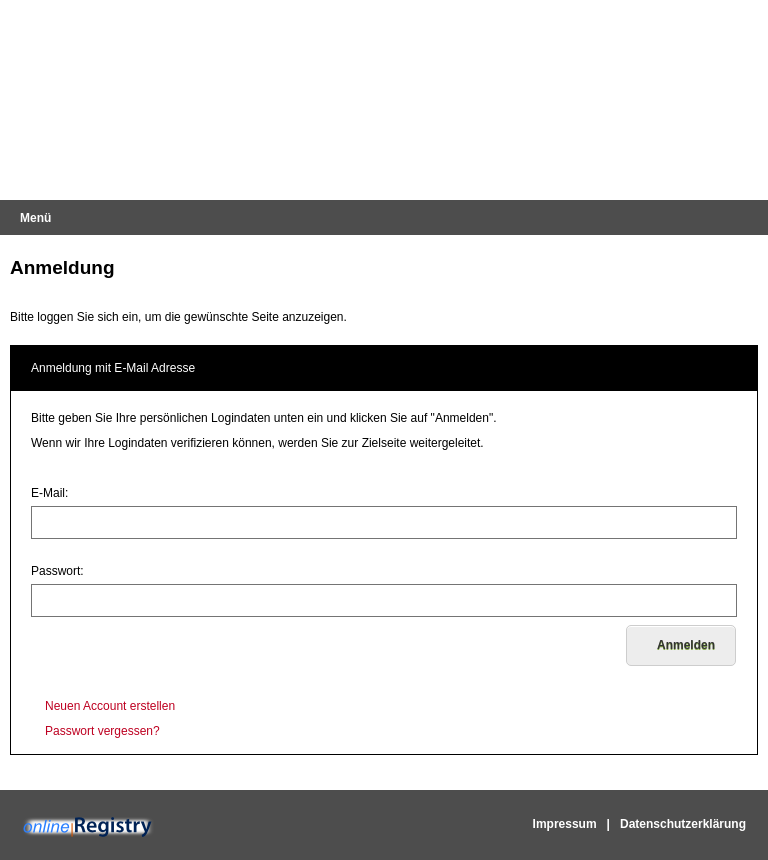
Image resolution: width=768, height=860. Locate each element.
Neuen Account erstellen (110, 706)
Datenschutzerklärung (683, 824)
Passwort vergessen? (102, 731)
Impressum (565, 824)
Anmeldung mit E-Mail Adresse (113, 368)
